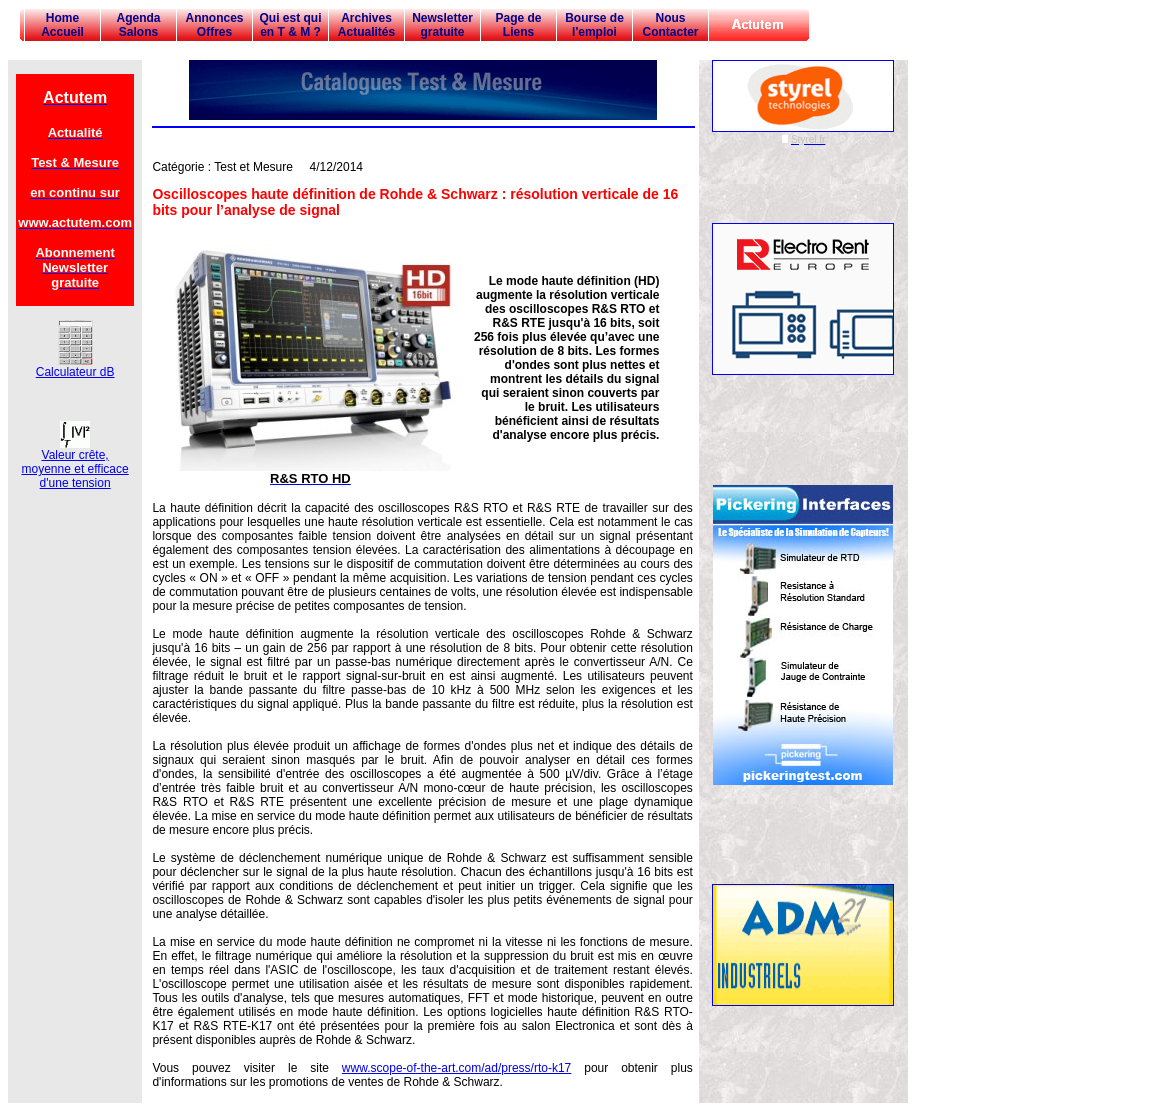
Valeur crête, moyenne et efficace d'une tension (75, 463)
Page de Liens (518, 25)
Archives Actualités (366, 25)
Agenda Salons (138, 25)
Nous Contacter (670, 25)
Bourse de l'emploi (594, 25)
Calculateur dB (75, 366)
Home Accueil (62, 25)
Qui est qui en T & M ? (290, 25)
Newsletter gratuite (442, 25)
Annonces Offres (214, 25)
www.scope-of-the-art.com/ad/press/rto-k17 (456, 1068)
